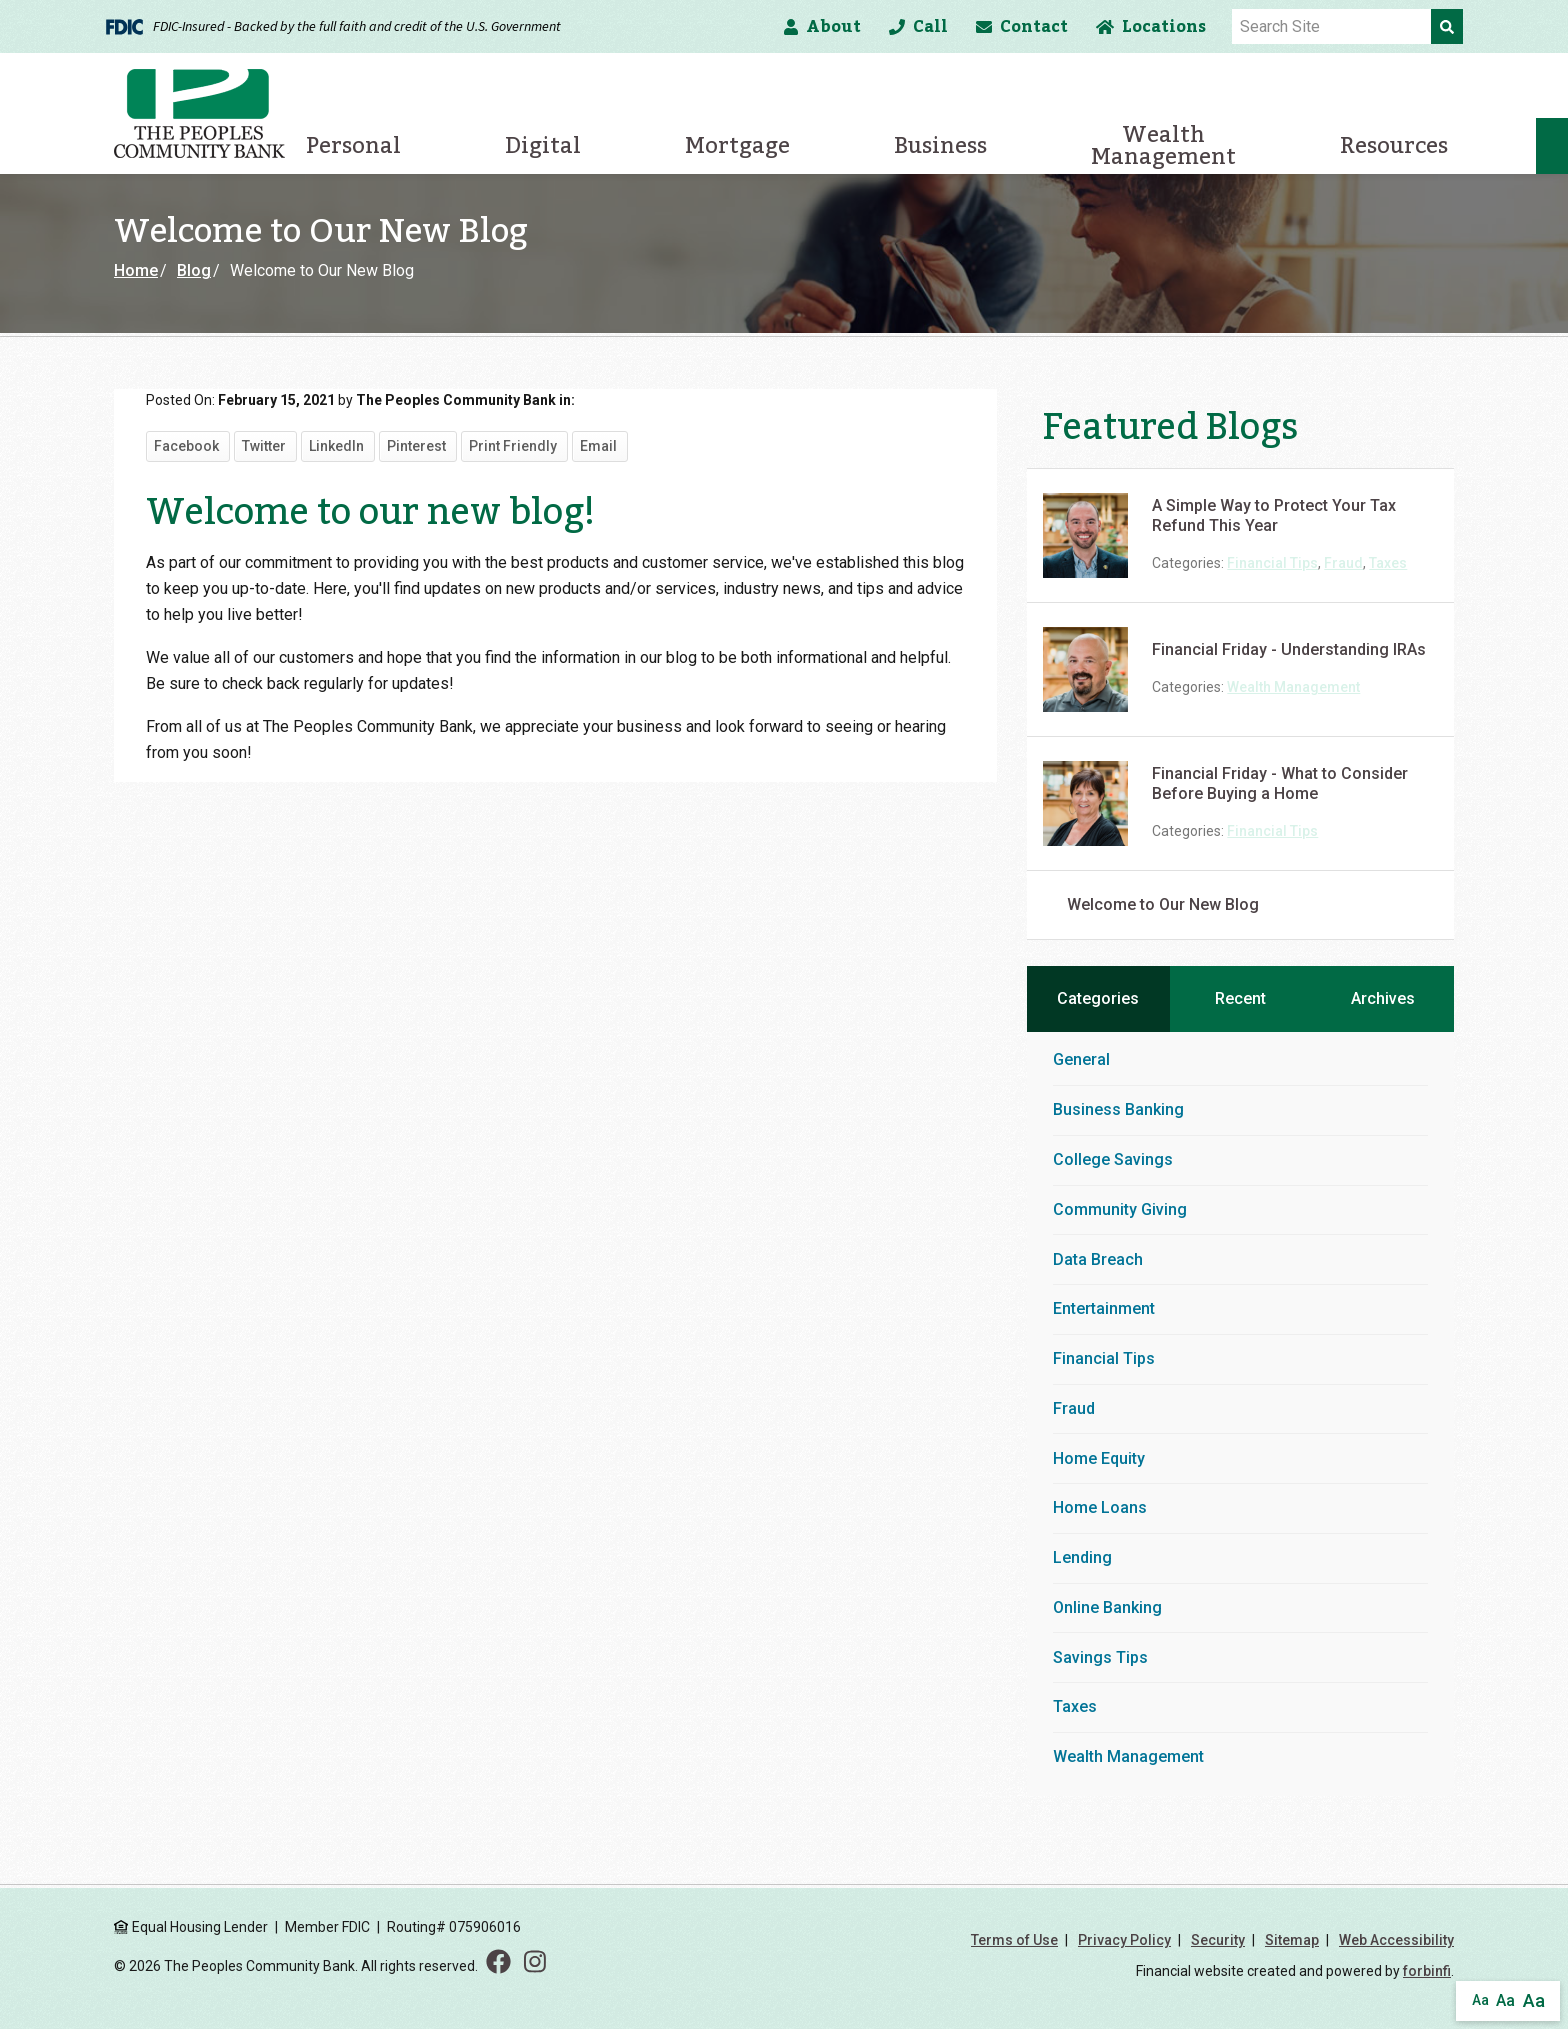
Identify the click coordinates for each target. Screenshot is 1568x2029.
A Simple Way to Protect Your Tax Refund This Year (1274, 515)
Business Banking (1118, 1109)
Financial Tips (1272, 563)
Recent (1240, 998)
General (1081, 1059)
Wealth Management (1293, 687)
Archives (1383, 998)
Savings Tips (1100, 1657)
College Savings (1113, 1159)
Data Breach (1098, 1259)
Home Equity (1099, 1458)
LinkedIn (336, 446)
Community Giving (1120, 1209)
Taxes (1388, 563)
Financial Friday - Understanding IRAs (1289, 649)
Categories (1098, 998)
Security (1218, 1940)
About (822, 27)
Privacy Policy (1124, 1940)
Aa (1480, 2000)
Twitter (264, 446)
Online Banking (1107, 1607)
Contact (1022, 27)
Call (918, 27)
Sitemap (1292, 1940)
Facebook (186, 446)
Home (136, 270)
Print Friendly (513, 446)
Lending (1082, 1557)
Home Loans (1100, 1507)
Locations (1151, 27)
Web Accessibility (1396, 1940)
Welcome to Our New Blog (1163, 904)
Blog (194, 270)
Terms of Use (1014, 1940)
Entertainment (1104, 1308)
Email (598, 446)
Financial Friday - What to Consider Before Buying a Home (1280, 783)
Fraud (1343, 563)
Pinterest (416, 446)
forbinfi (1427, 1971)
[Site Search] (1331, 26)
